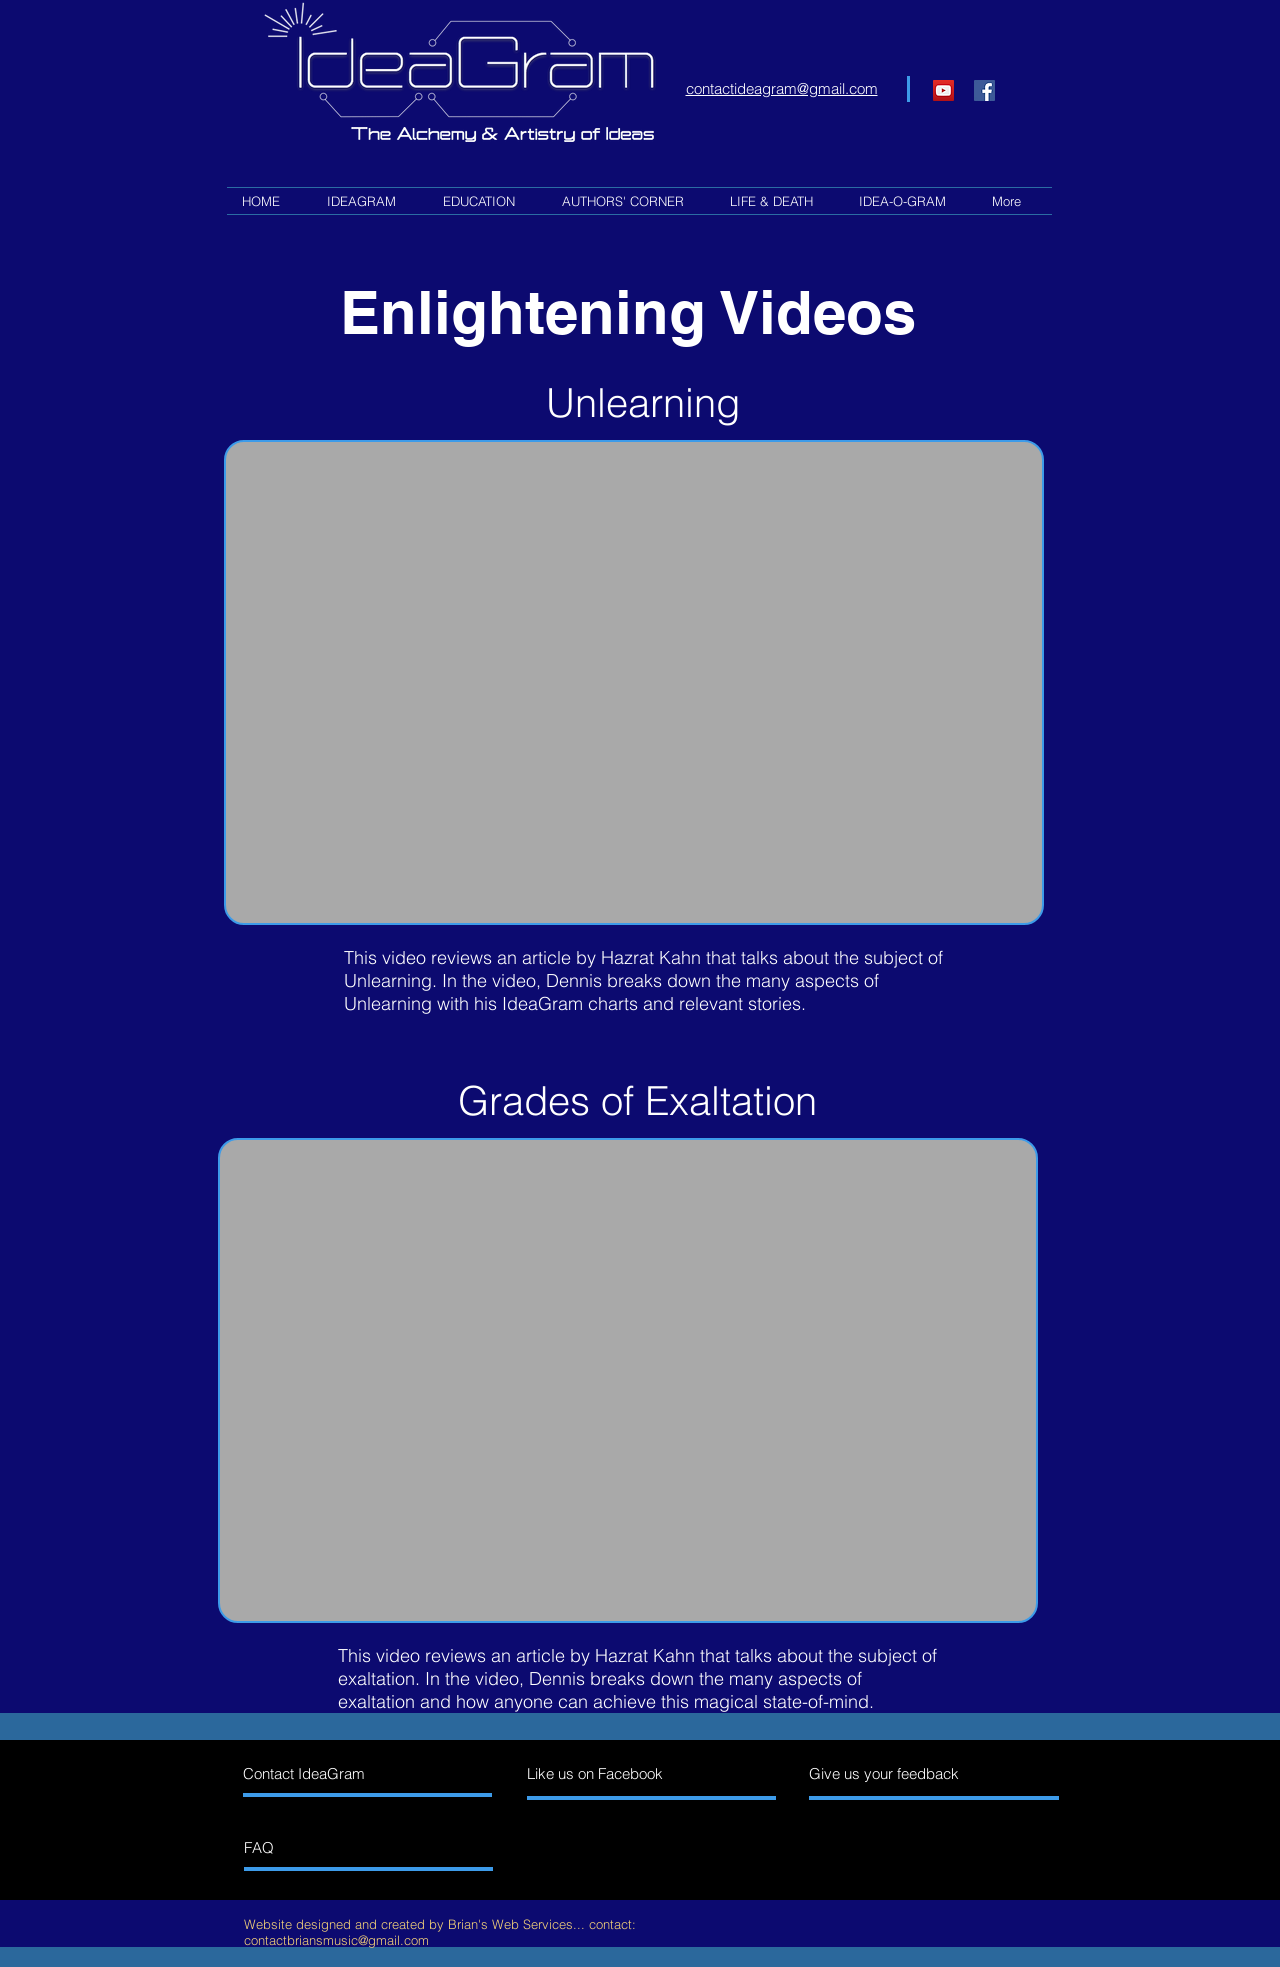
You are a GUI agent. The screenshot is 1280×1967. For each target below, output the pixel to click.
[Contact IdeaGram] (329, 1773)
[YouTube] (943, 90)
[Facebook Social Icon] (984, 90)
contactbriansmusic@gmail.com (336, 1940)
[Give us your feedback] (895, 1773)
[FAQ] (330, 1847)
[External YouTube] (634, 683)
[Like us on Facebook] (613, 1773)
